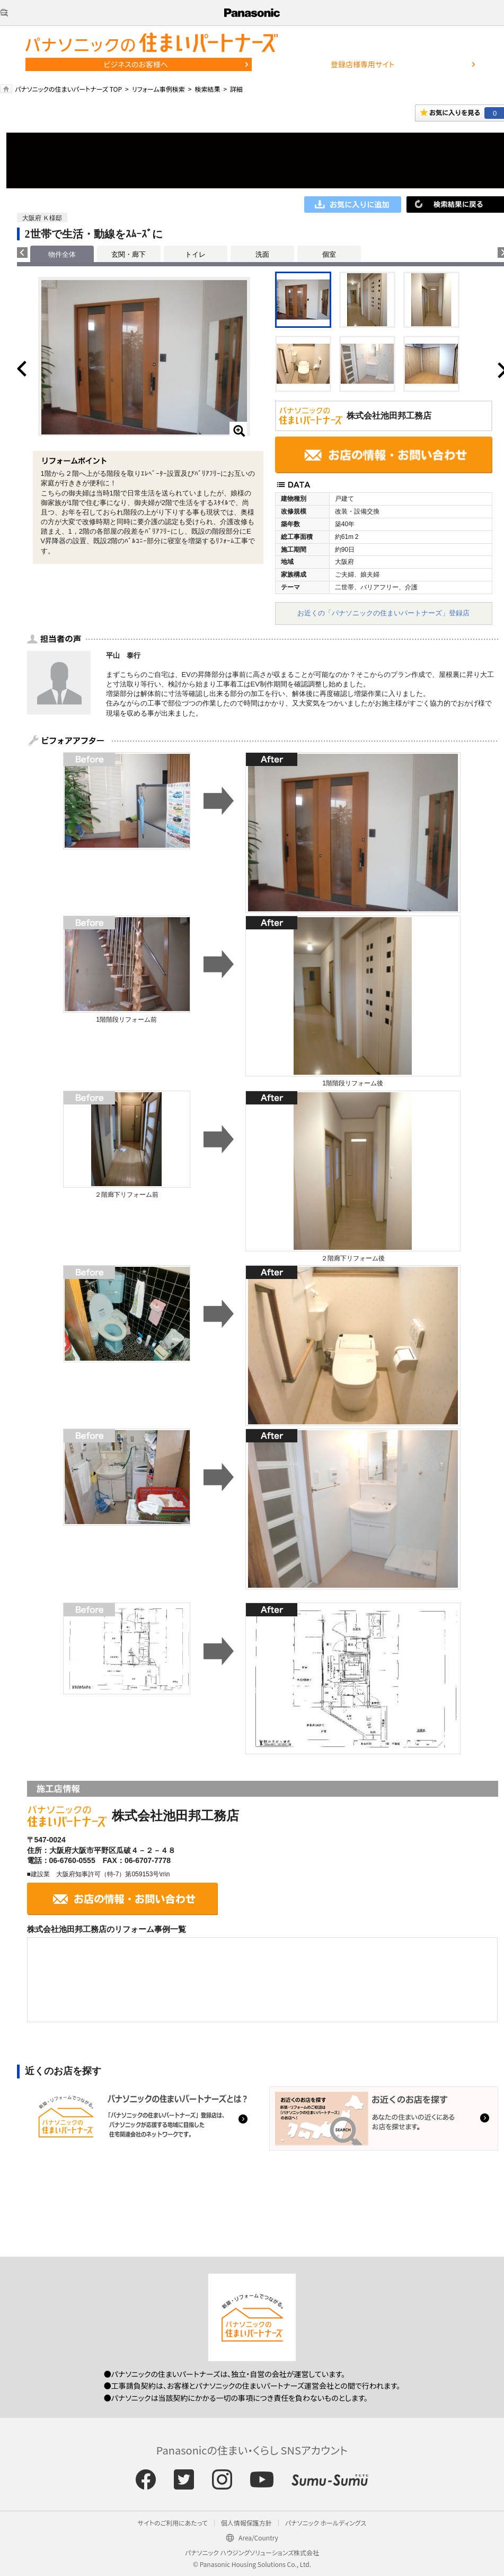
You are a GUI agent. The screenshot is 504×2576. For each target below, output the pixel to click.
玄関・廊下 (128, 254)
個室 (329, 254)
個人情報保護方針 (246, 2522)
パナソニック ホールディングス (325, 2522)
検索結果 (207, 88)
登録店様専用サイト (362, 64)
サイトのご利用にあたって (173, 2522)
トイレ (195, 254)
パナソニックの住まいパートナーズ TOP (68, 88)
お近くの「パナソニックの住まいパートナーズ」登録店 (383, 613)
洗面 (262, 254)
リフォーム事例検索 (158, 88)
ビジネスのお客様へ (135, 64)
